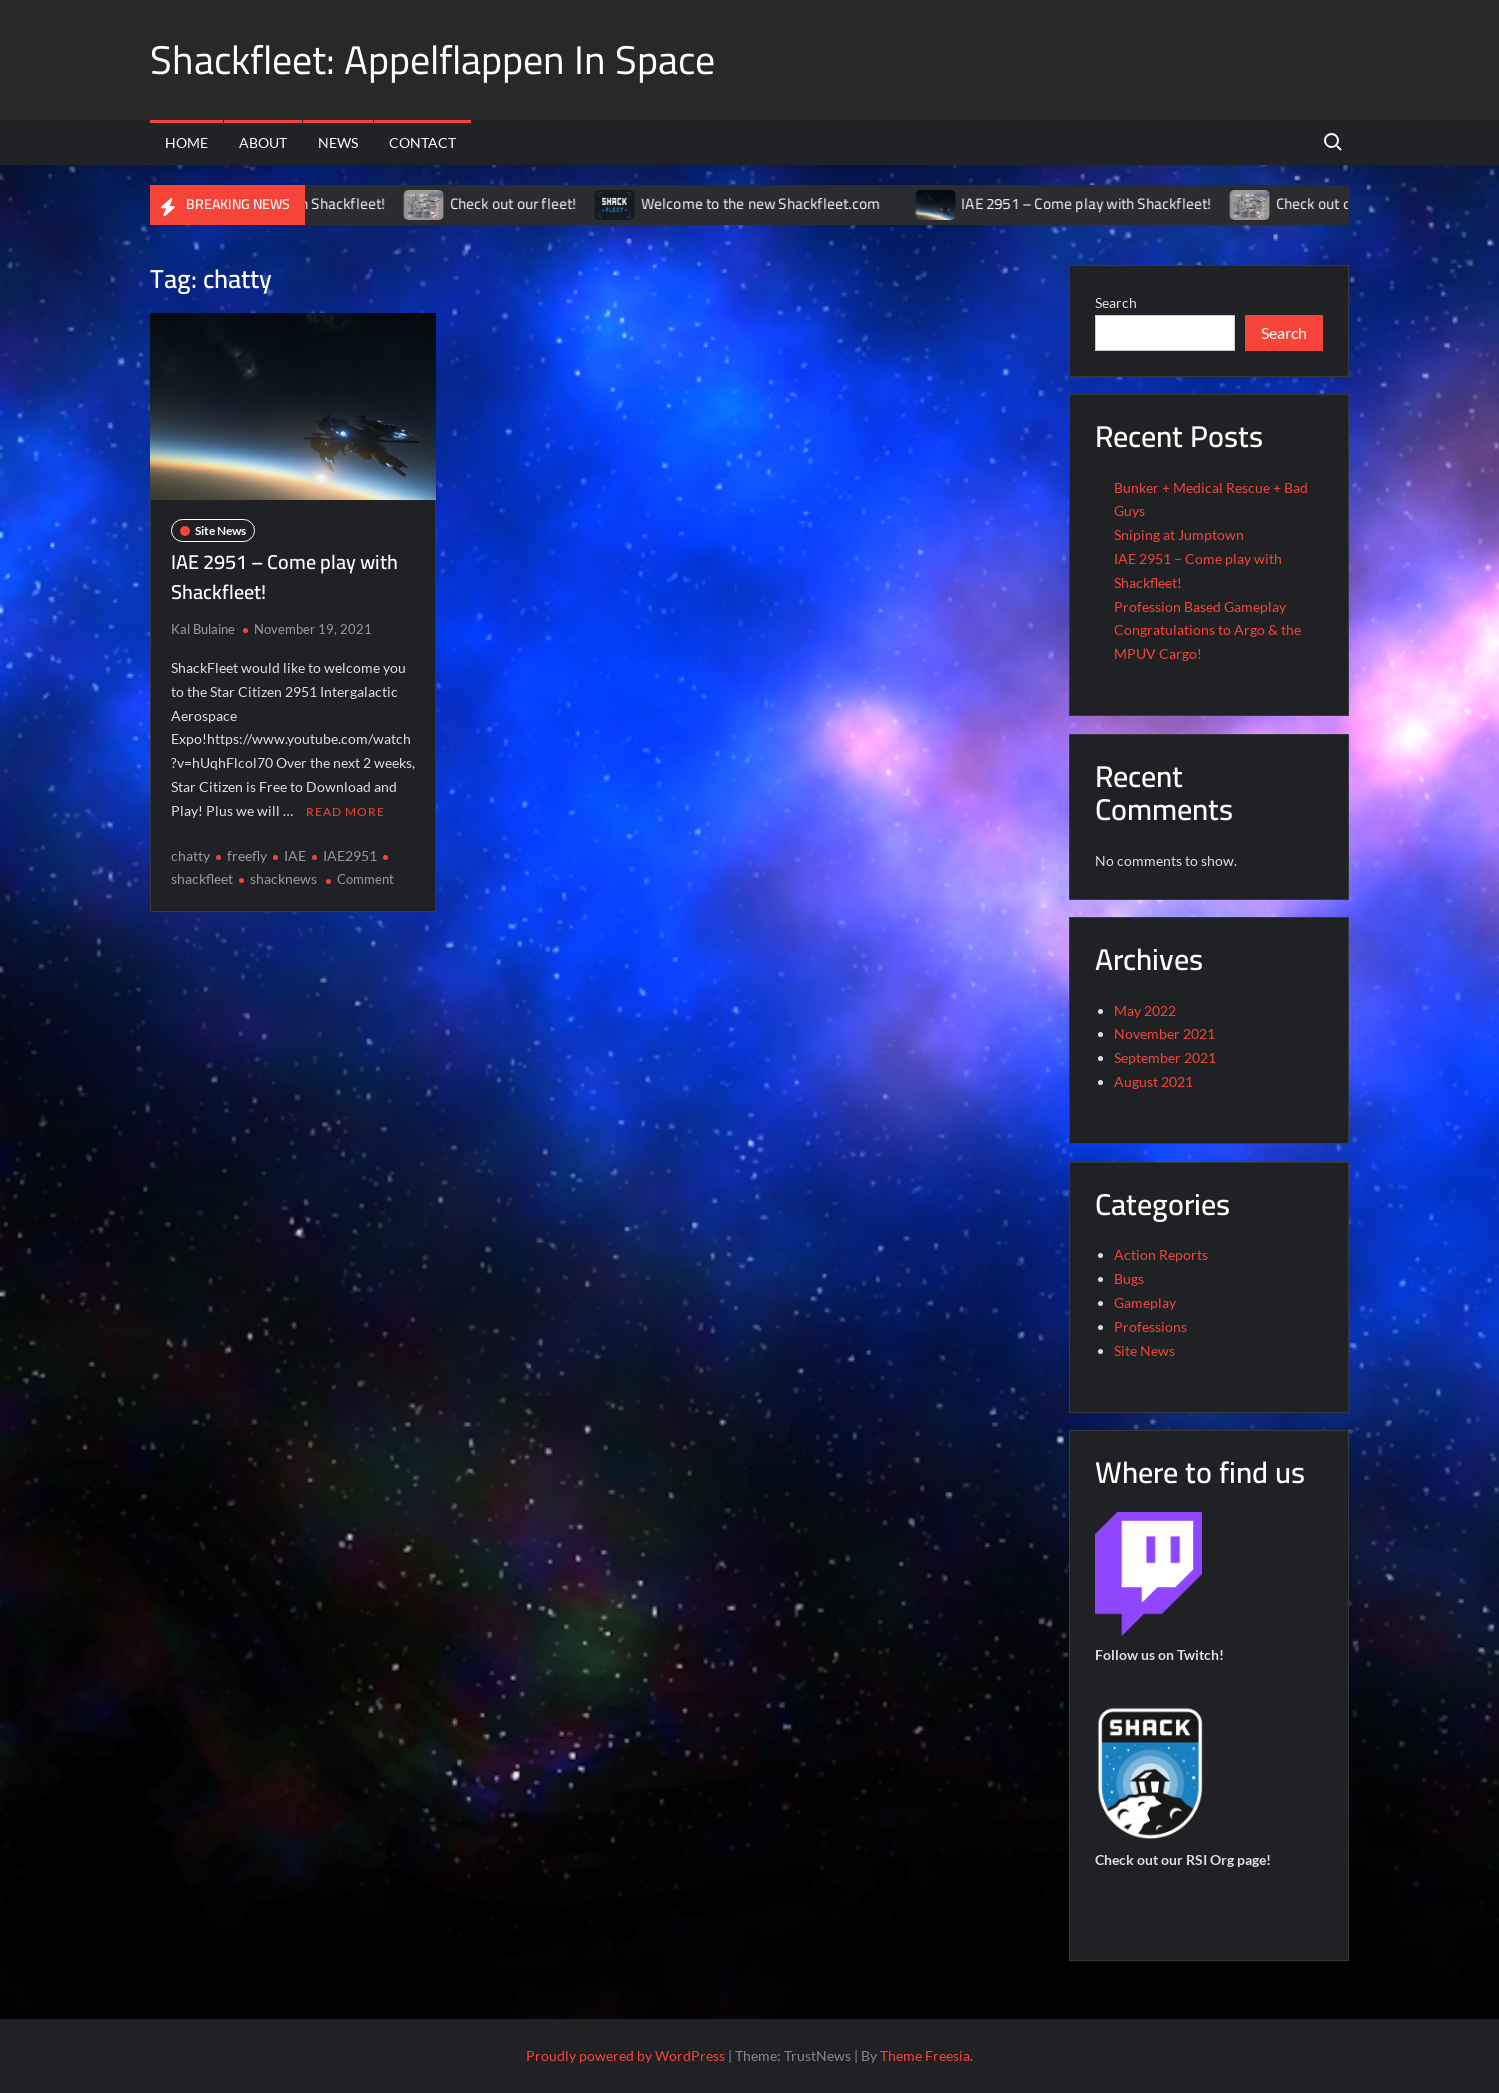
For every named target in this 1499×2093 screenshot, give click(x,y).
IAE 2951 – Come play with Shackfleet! (1105, 203)
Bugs (1129, 1278)
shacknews (283, 878)
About (263, 142)
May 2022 (1145, 1010)
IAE (295, 855)
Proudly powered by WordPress (625, 2055)
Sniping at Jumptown (1179, 534)
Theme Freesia (925, 2055)
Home (186, 142)
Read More (345, 811)
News (338, 142)
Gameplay (1145, 1302)
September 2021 (1165, 1057)
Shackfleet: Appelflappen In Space (432, 59)
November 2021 (1164, 1033)
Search (1116, 302)
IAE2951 (350, 855)
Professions (1150, 1326)
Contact (422, 142)
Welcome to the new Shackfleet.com (779, 203)
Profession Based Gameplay (1200, 606)
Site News (220, 530)
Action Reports (1161, 1254)
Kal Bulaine (203, 629)
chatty (190, 855)
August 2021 (1153, 1081)
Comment (365, 879)
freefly (247, 855)
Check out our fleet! (531, 203)
